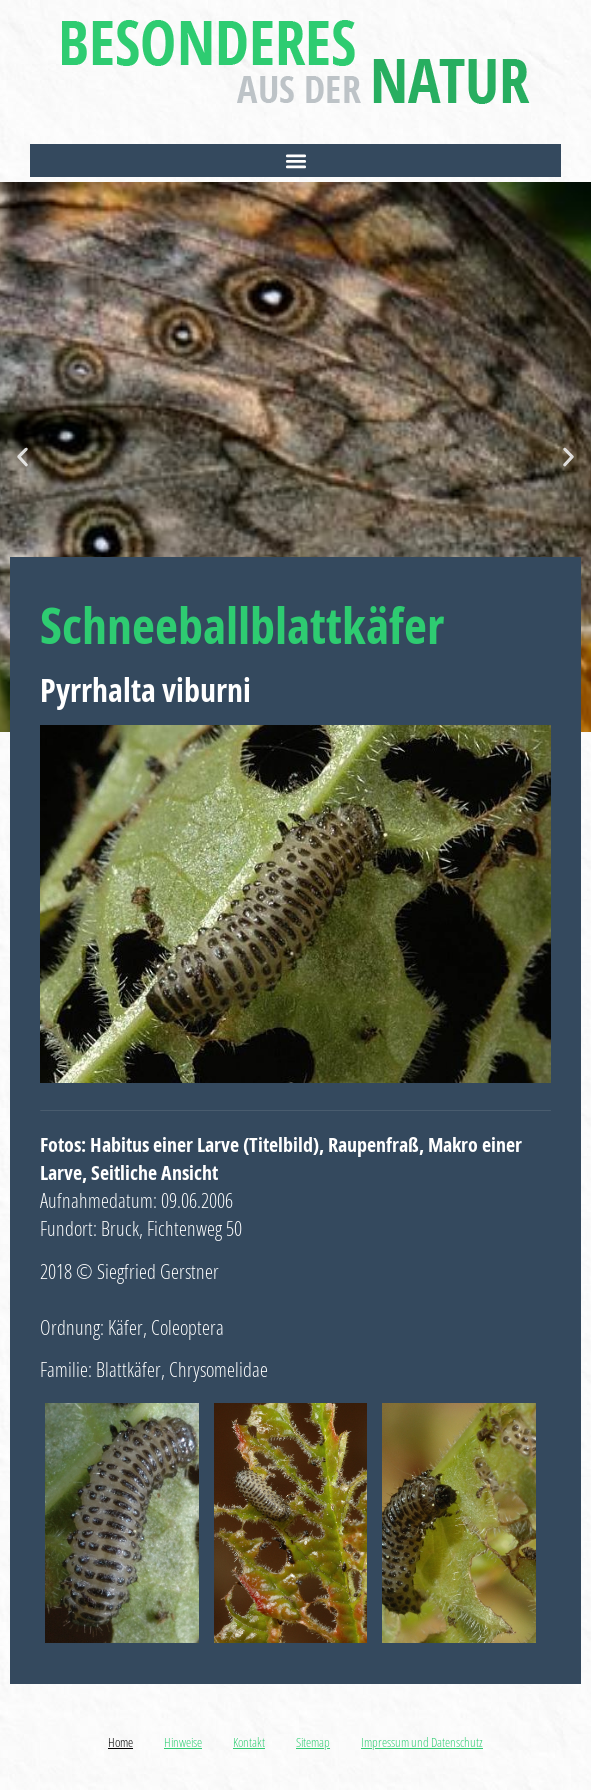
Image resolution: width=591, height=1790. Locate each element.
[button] (296, 160)
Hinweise (183, 1742)
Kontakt (249, 1742)
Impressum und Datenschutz (422, 1742)
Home (120, 1742)
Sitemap (313, 1742)
